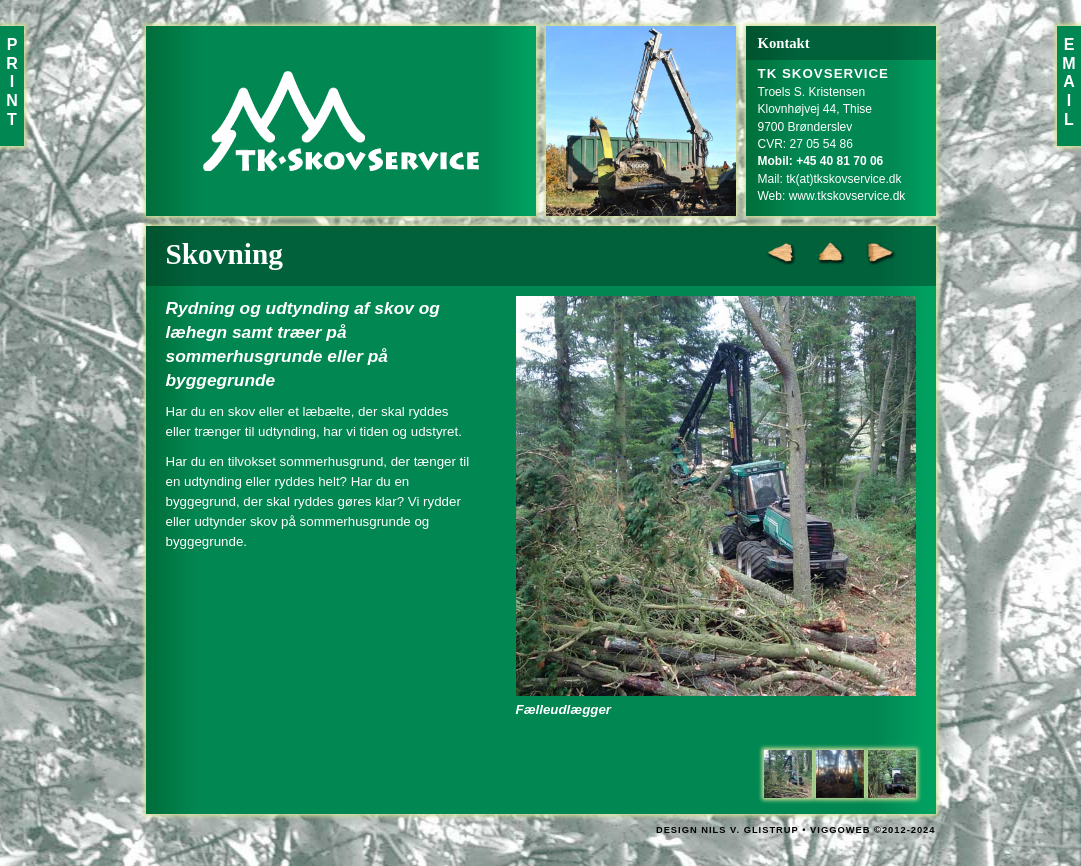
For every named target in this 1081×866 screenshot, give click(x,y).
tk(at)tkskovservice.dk (843, 179)
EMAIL (1068, 82)
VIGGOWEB (840, 830)
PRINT (12, 82)
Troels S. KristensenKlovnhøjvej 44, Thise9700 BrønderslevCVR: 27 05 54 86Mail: (824, 126)
